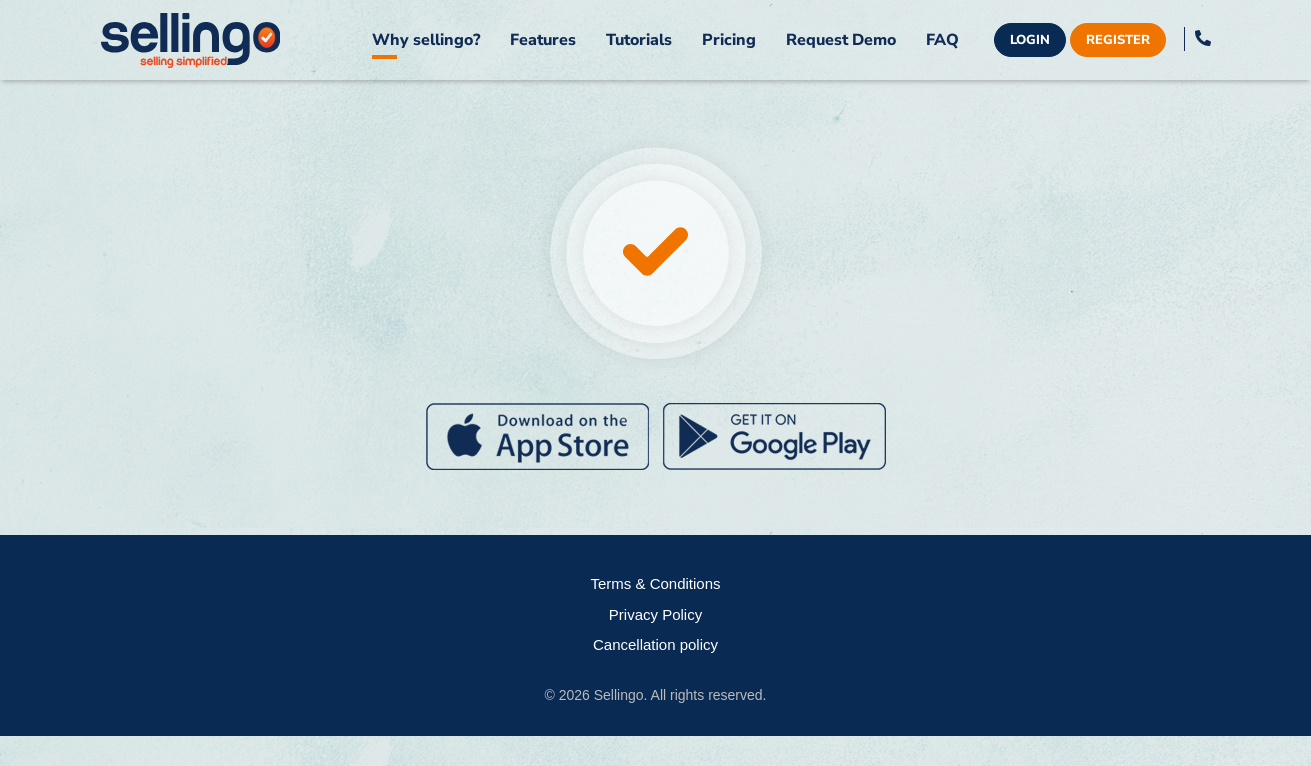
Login (1030, 40)
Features (543, 40)
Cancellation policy (655, 644)
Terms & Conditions (655, 583)
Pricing (729, 40)
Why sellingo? (426, 40)
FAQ (942, 40)
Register (1118, 40)
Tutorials (639, 40)
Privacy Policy (655, 614)
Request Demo (841, 40)
